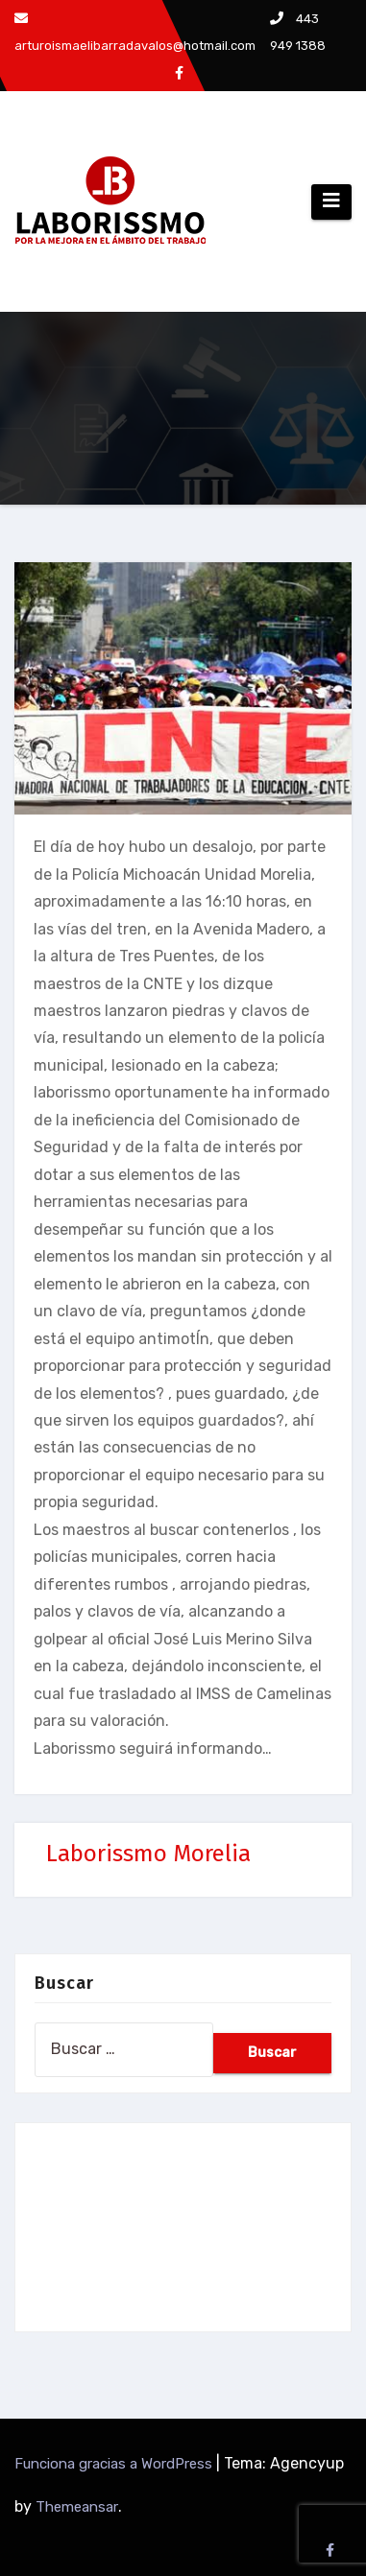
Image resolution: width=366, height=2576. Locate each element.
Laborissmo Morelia (148, 1853)
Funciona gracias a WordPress (115, 2463)
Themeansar (77, 2507)
